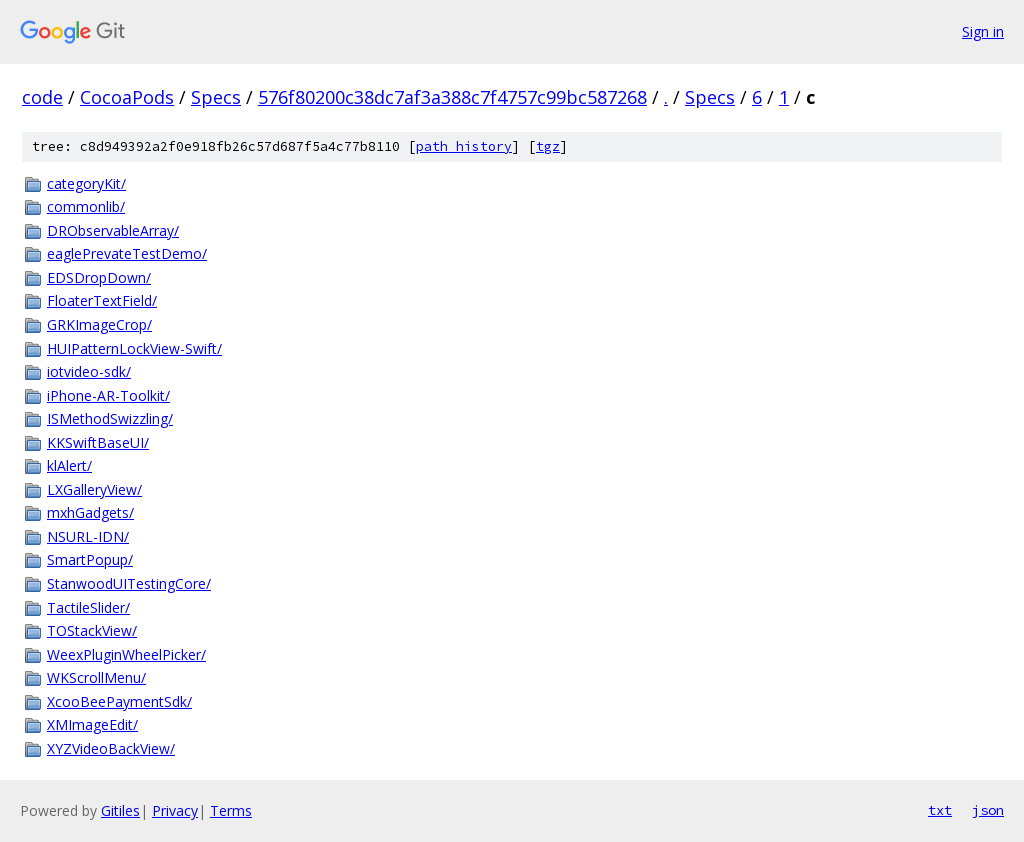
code (42, 97)
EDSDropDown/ (99, 277)
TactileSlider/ (88, 607)
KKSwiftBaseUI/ (98, 442)
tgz (548, 146)
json (988, 810)
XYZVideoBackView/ (111, 748)
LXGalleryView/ (94, 489)
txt (940, 810)
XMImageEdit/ (92, 724)
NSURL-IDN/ (88, 536)
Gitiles (120, 810)
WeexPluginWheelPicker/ (126, 654)
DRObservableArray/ (113, 230)
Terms (231, 810)
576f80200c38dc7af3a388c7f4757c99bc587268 (452, 97)
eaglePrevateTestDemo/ (127, 253)
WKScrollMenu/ (96, 677)
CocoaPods (127, 97)
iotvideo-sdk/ (89, 371)
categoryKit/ (86, 183)
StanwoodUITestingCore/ (129, 583)
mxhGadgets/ (90, 512)
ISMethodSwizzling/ (110, 418)
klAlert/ (69, 465)
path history (464, 146)
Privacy (175, 810)
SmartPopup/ (90, 559)
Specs (216, 97)
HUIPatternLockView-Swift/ (134, 348)
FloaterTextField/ (102, 300)
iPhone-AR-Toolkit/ (108, 395)
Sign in (983, 31)
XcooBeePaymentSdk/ (119, 701)
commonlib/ (86, 206)
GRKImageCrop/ (99, 324)
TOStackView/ (92, 630)
